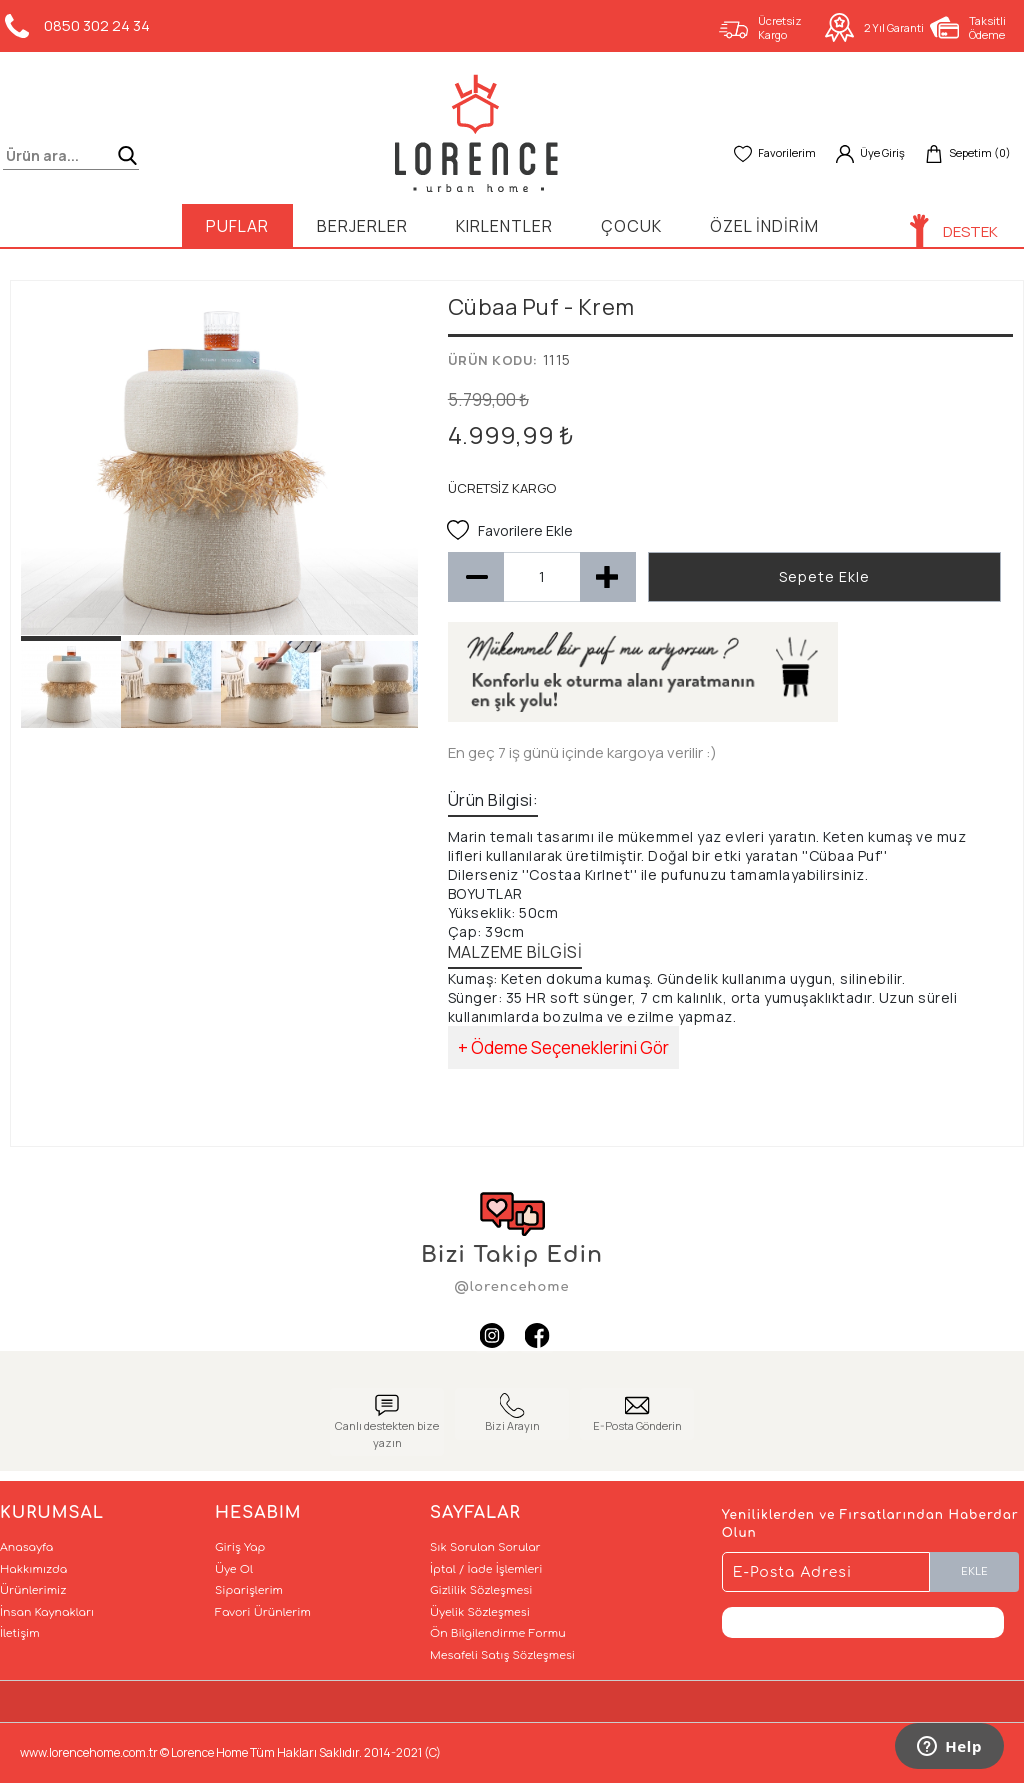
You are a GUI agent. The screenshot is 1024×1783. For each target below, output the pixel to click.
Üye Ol (234, 1569)
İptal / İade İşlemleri (486, 1569)
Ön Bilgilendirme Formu (498, 1633)
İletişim (20, 1633)
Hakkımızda (33, 1569)
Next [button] (388, 473)
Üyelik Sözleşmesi (480, 1612)
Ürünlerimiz (33, 1590)
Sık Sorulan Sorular (485, 1547)
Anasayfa (26, 1547)
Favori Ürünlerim (263, 1612)
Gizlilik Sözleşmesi (481, 1590)
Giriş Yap (240, 1547)
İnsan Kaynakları (47, 1612)
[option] (219, 463)
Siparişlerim (249, 1590)
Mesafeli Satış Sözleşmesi (502, 1655)
